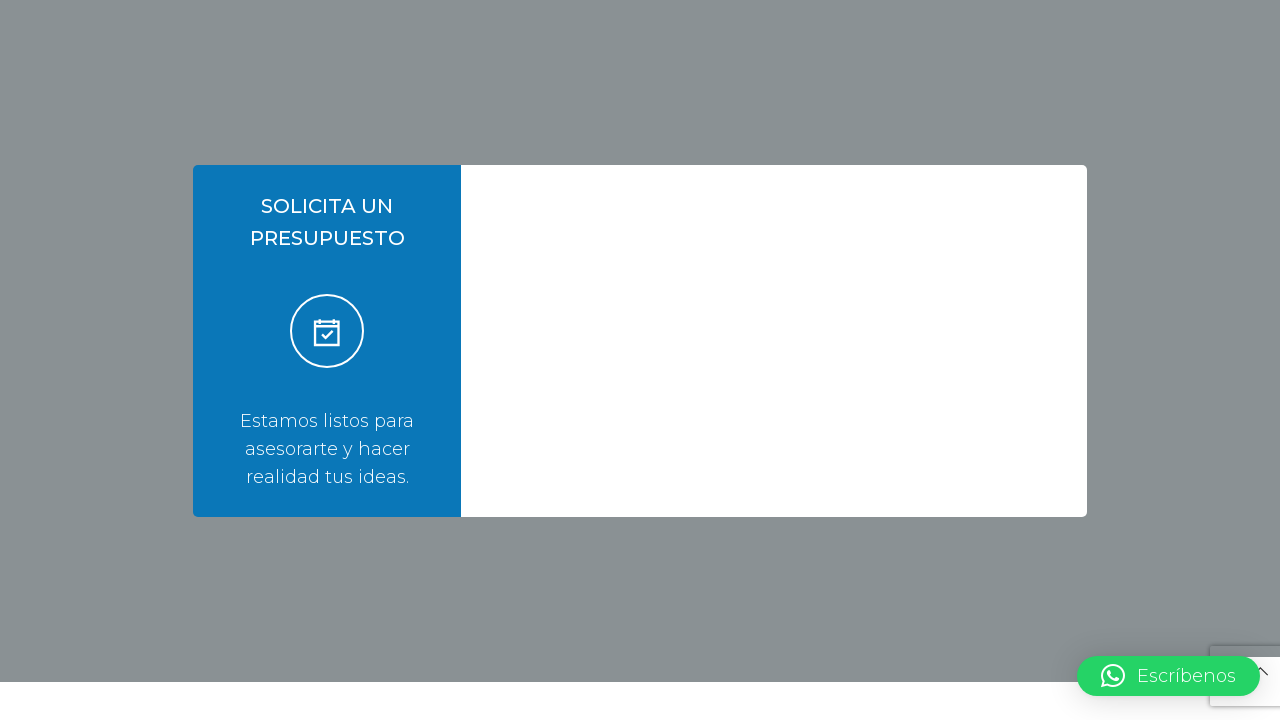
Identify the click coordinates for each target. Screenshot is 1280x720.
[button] (1168, 676)
